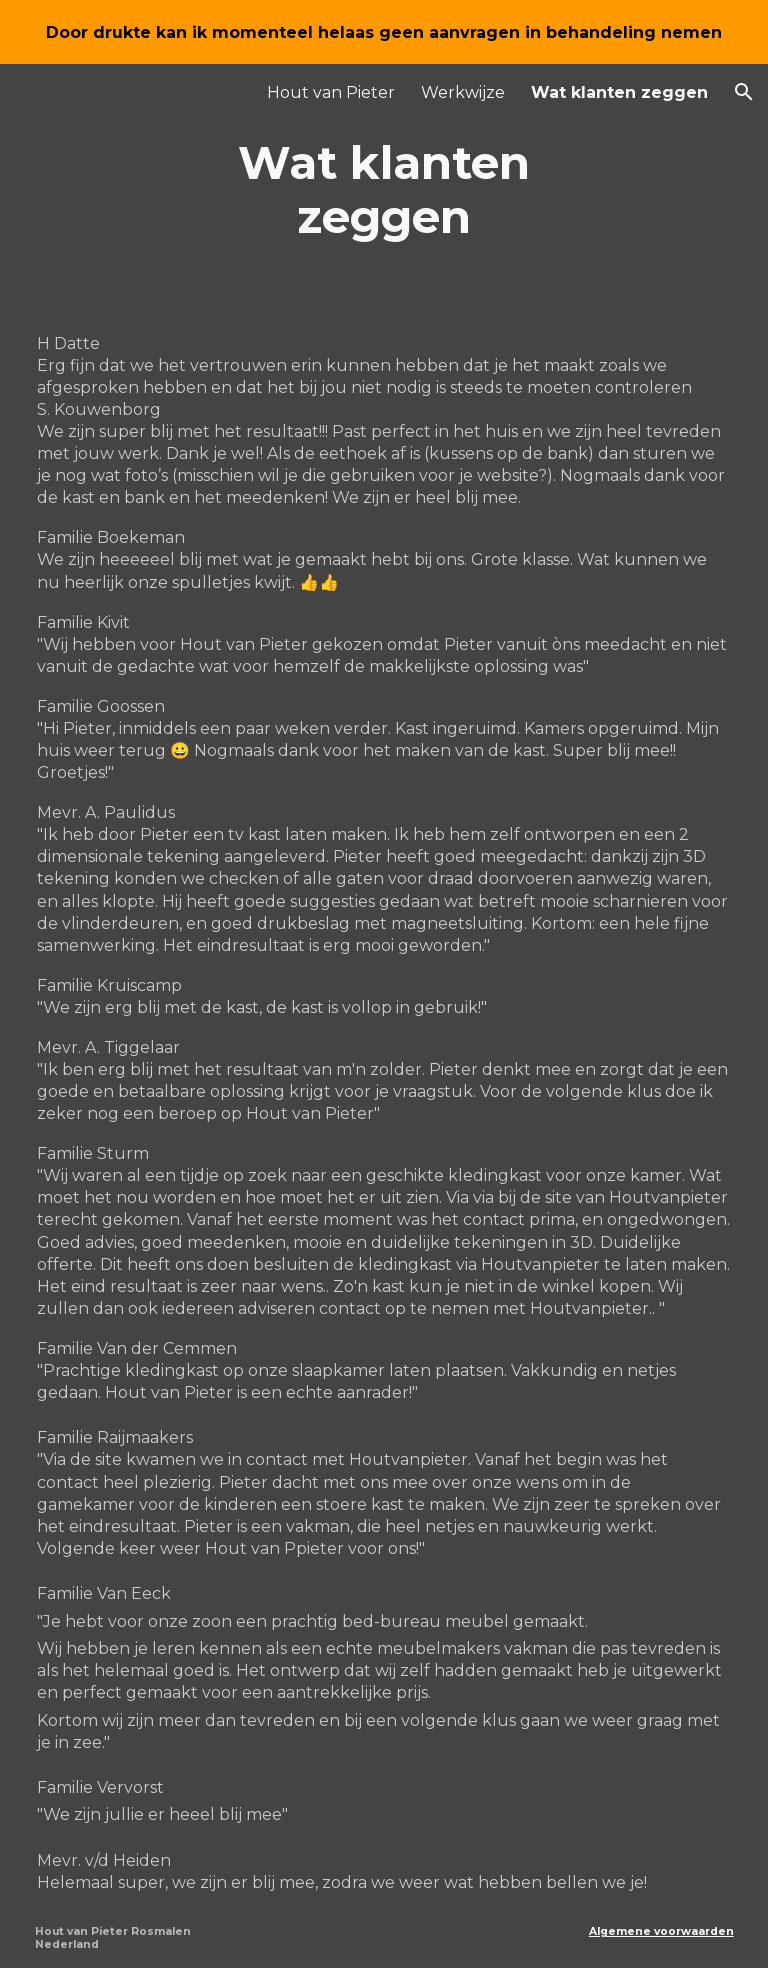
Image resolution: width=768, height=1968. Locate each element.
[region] (384, 32)
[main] (384, 190)
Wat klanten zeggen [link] (619, 92)
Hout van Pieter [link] (331, 92)
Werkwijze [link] (463, 92)
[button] (744, 92)
